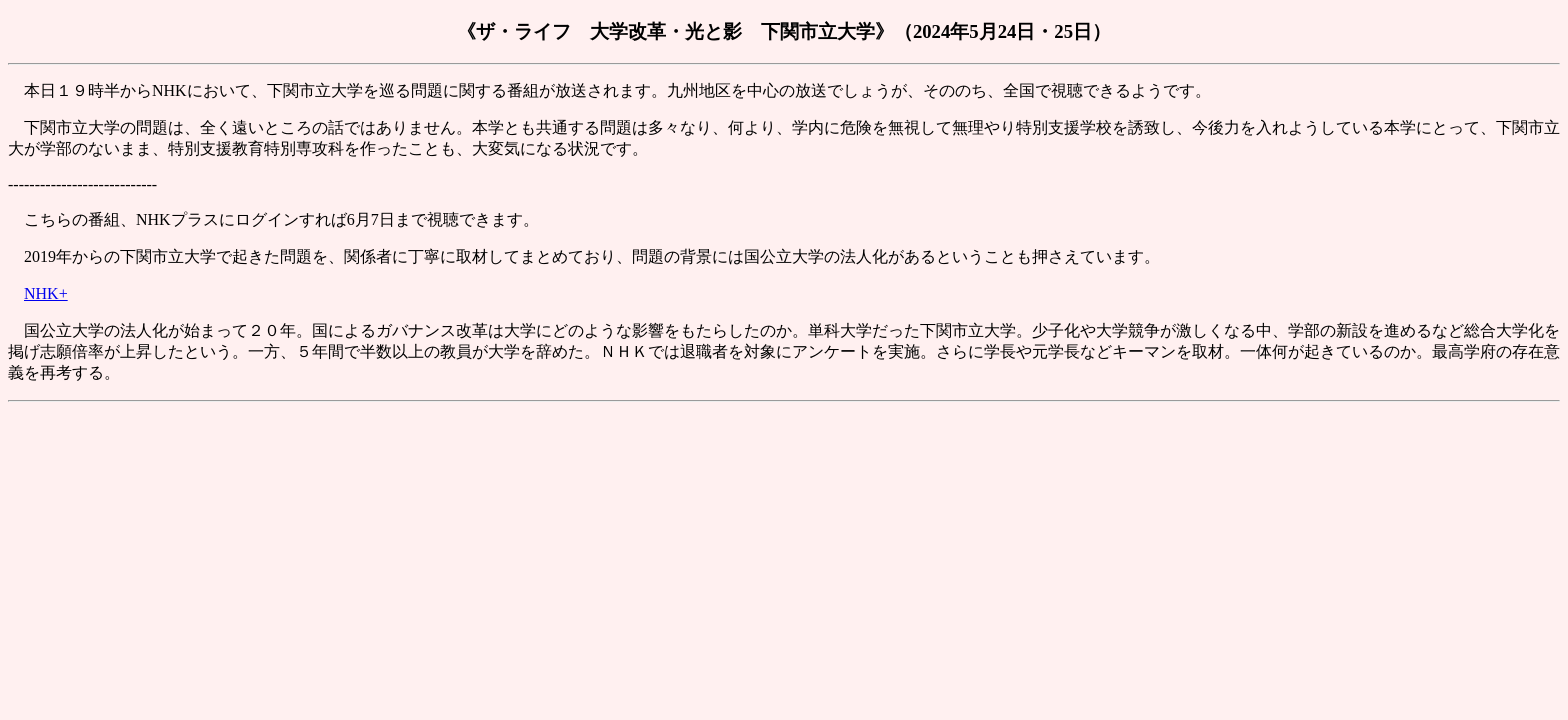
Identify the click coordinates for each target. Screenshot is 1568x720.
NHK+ (46, 293)
